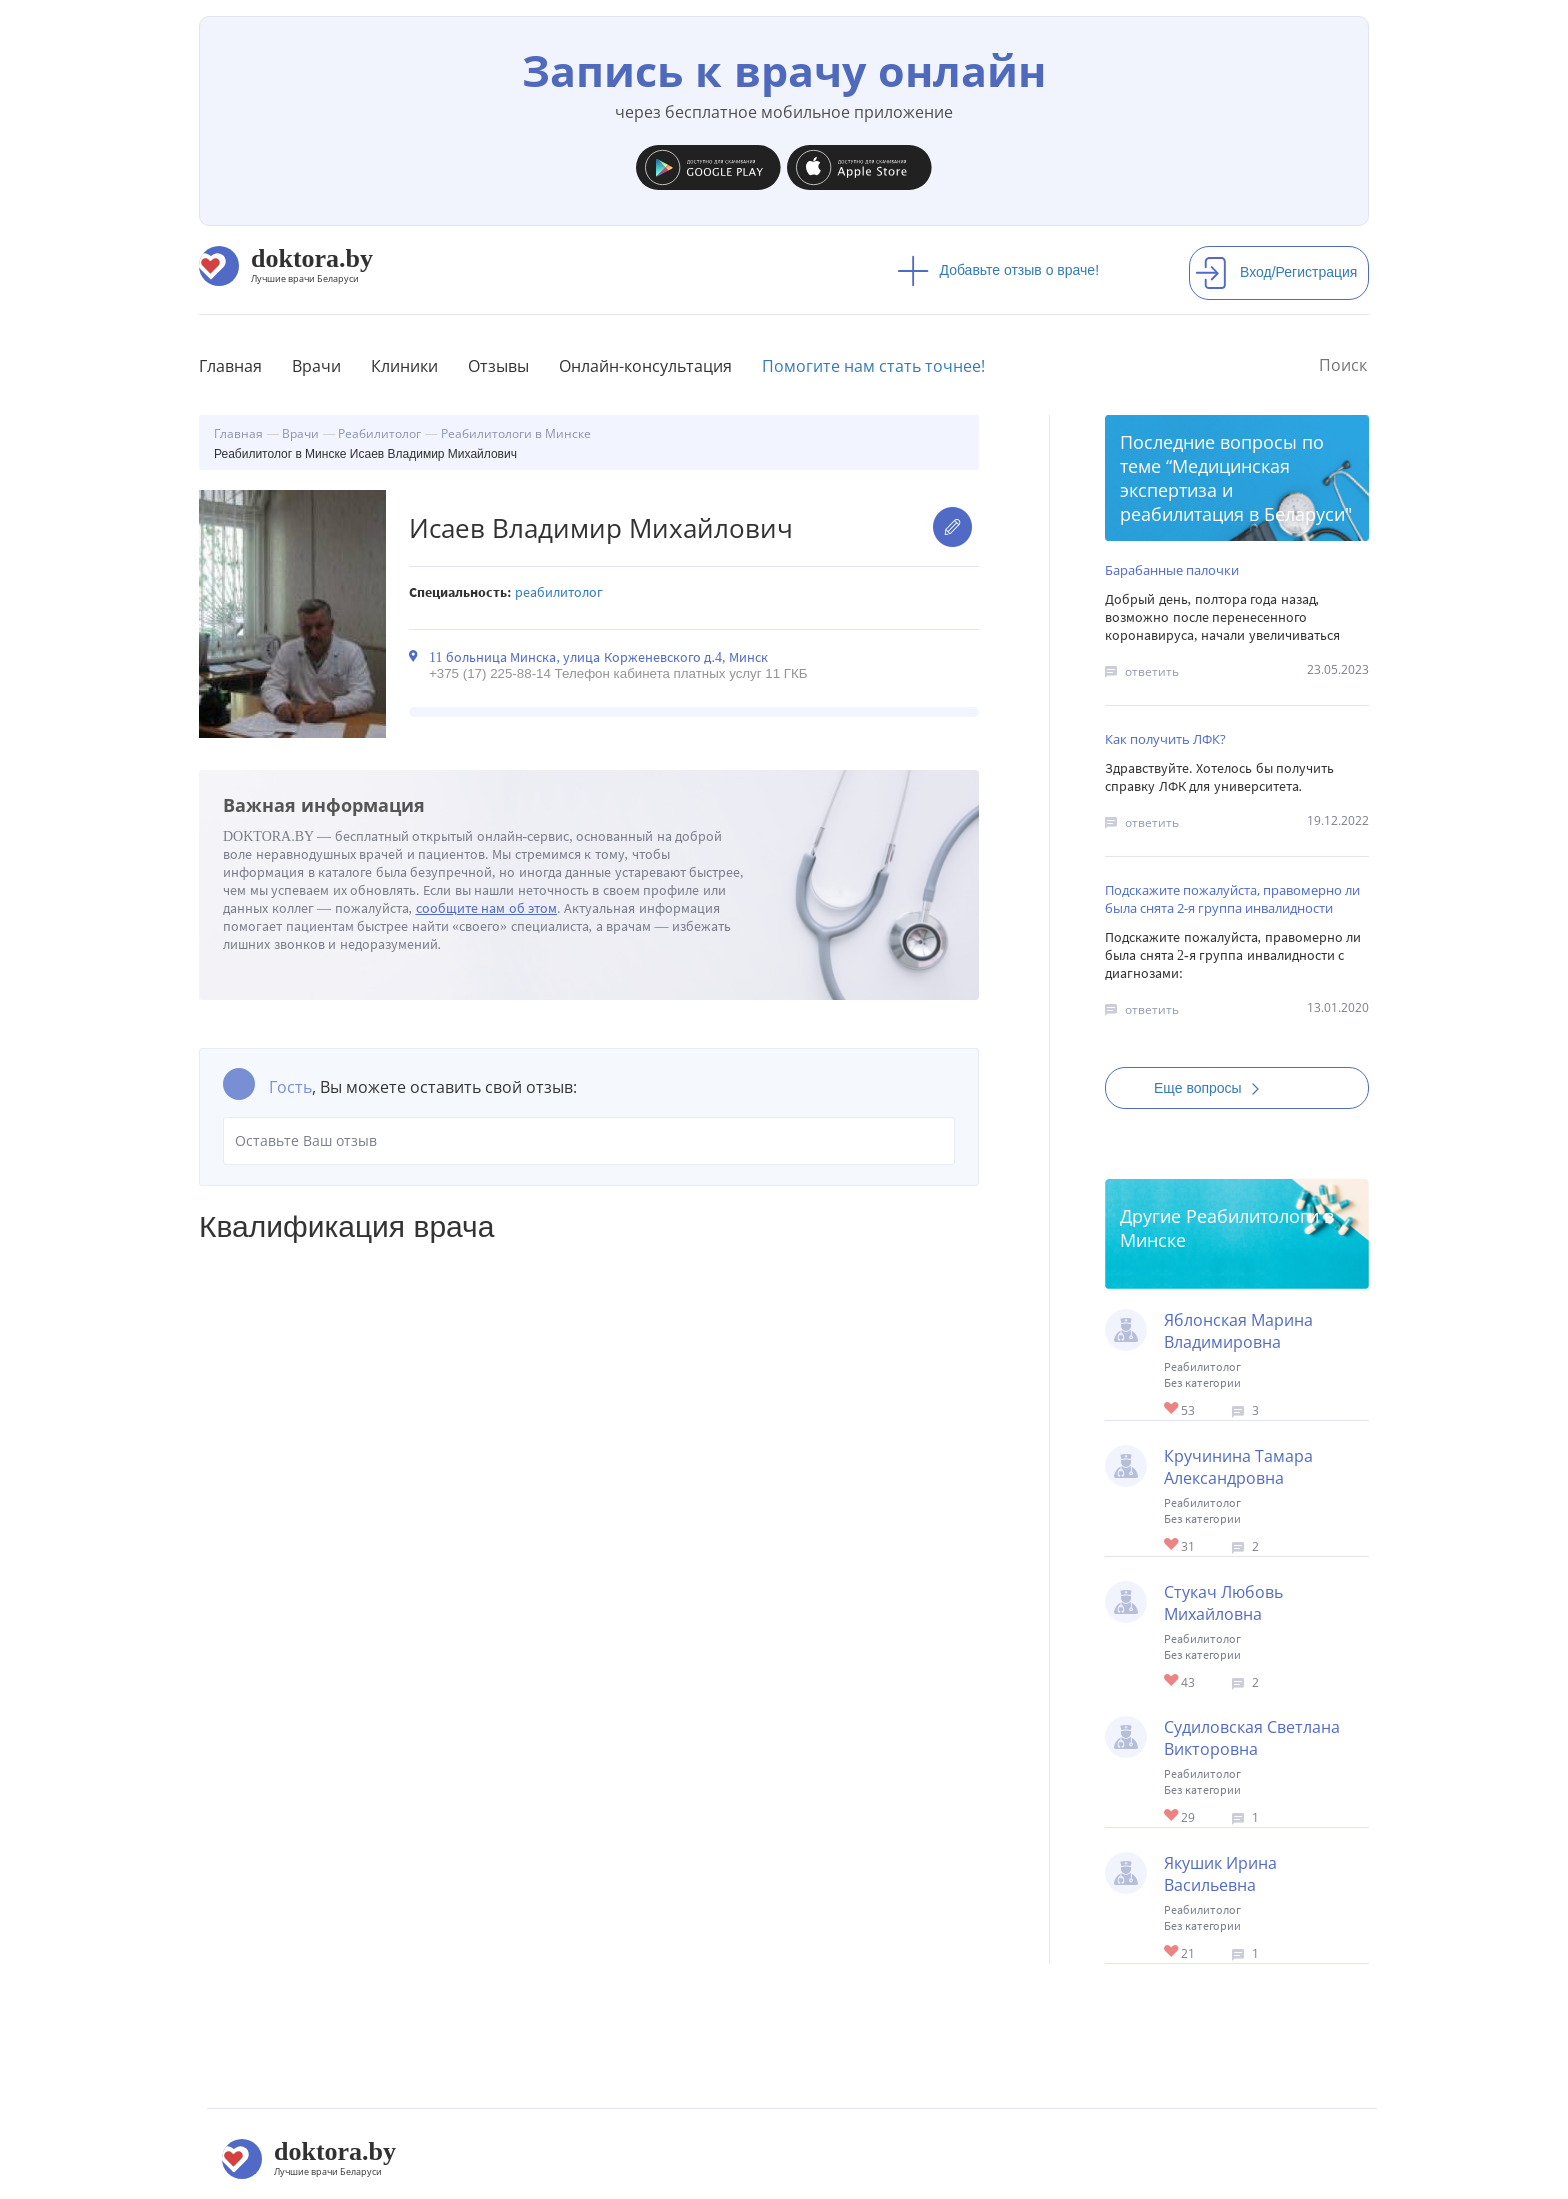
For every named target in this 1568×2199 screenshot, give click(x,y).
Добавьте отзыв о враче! (998, 270)
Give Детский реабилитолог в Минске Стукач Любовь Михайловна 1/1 (1172, 1681)
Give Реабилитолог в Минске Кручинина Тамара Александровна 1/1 (1172, 1545)
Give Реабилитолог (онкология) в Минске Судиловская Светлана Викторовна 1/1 (1172, 1816)
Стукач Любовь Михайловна (1223, 1603)
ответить (1152, 671)
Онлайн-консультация (645, 366)
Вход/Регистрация (1276, 272)
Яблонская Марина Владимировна (1238, 1331)
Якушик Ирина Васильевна (1220, 1874)
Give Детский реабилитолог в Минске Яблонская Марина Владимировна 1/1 (1172, 1409)
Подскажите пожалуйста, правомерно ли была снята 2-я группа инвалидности (1232, 899)
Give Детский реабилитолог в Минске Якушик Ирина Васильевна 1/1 (1172, 1952)
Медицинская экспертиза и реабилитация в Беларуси (1232, 490)
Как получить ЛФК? (1165, 739)
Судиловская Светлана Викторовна (1252, 1738)
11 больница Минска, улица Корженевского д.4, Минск (598, 657)
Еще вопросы (1213, 1088)
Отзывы (498, 366)
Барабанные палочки (1172, 570)
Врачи (316, 366)
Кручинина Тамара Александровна (1238, 1467)
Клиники (404, 366)
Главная (230, 366)
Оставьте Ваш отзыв (589, 1141)
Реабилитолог (559, 592)
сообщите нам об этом (487, 908)
